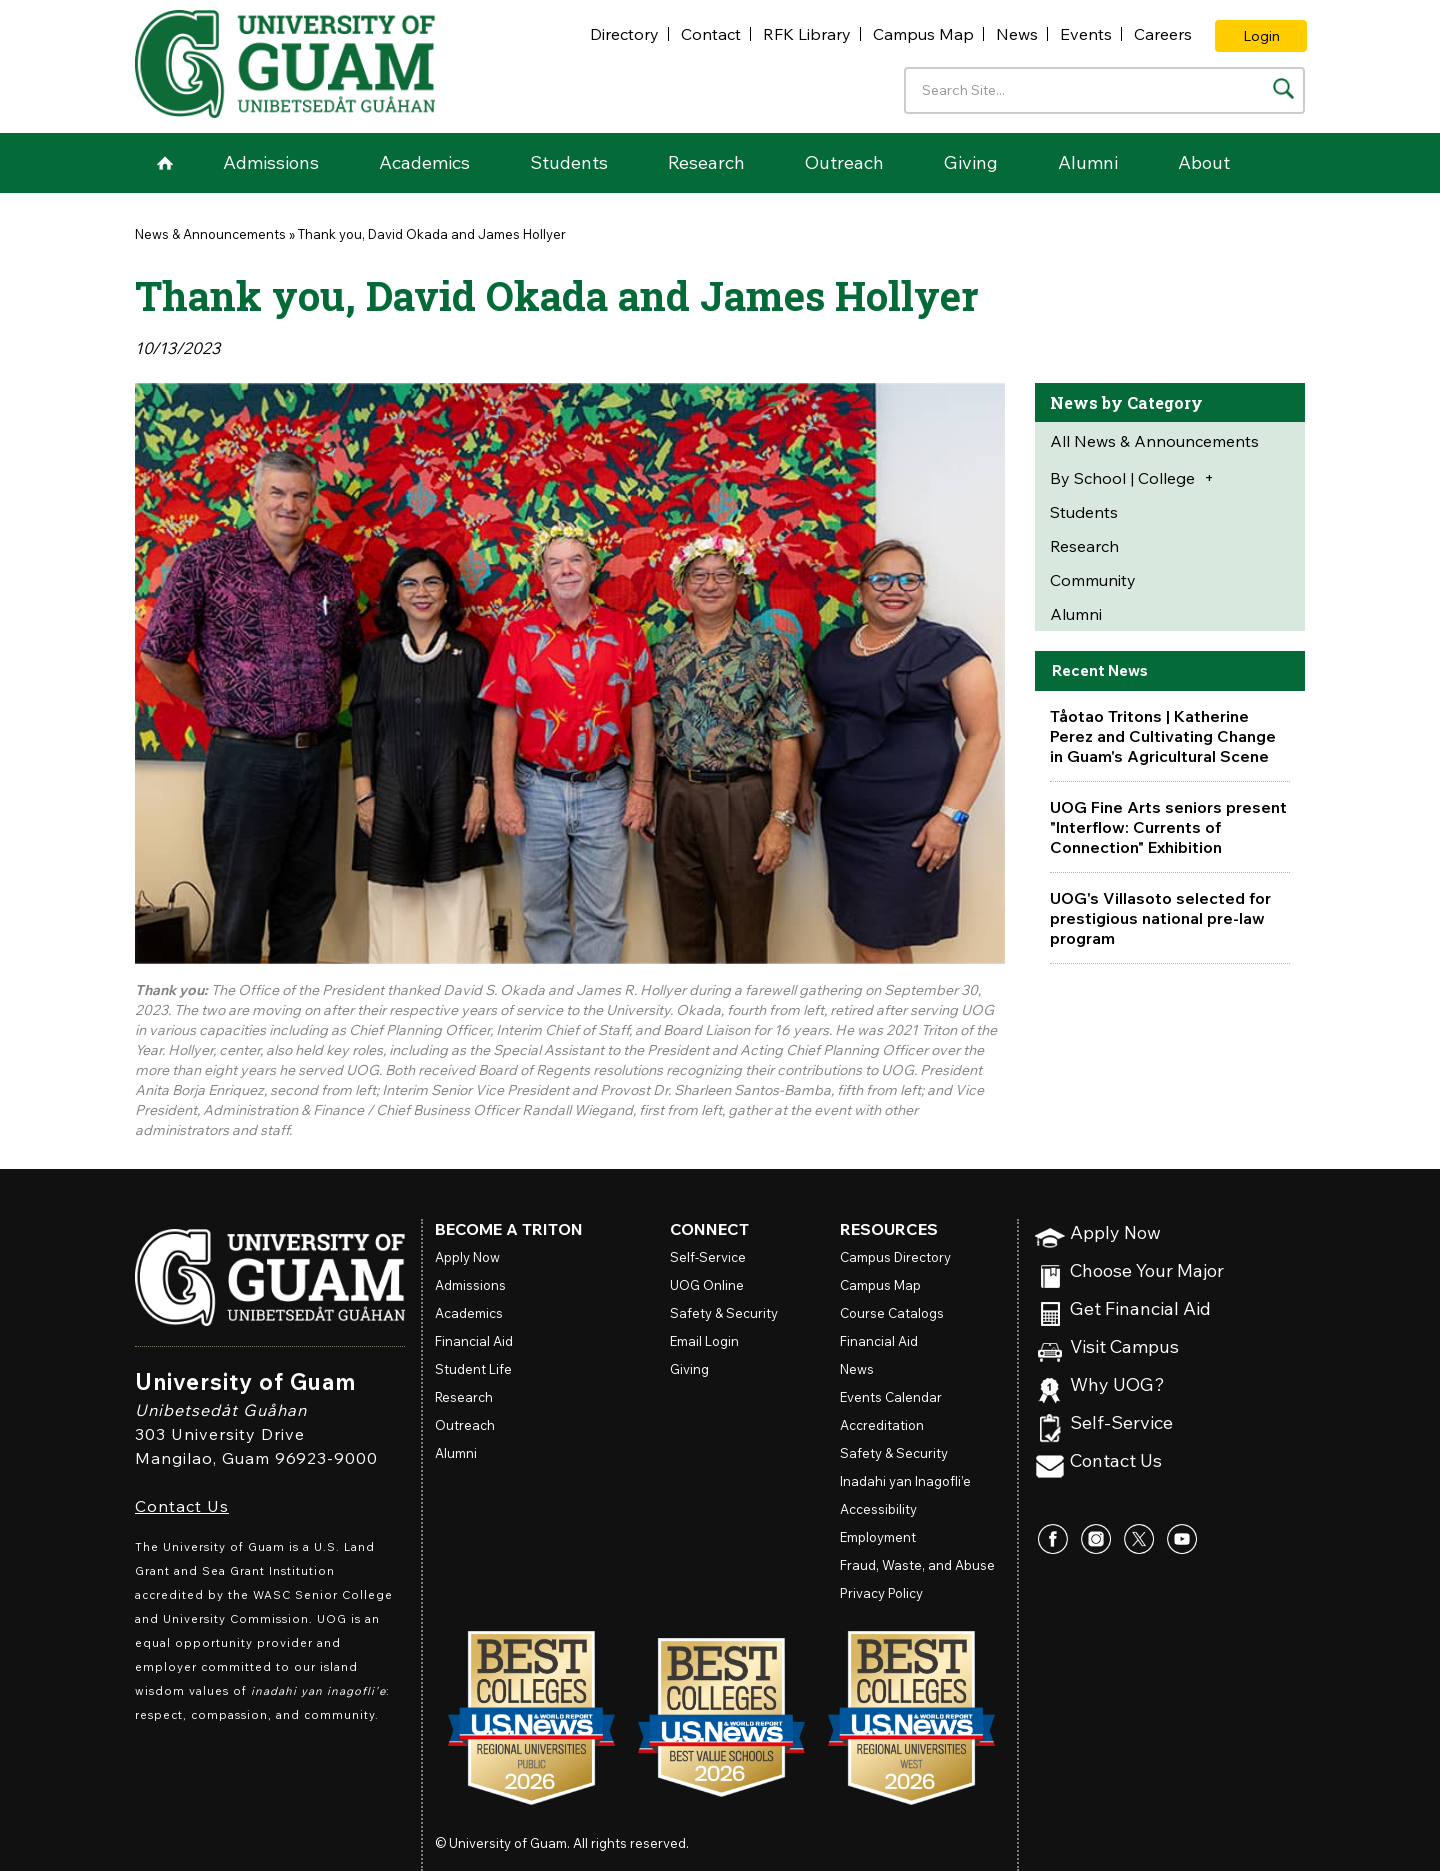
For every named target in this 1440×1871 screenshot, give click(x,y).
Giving (971, 162)
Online (707, 1285)
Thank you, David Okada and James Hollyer (432, 234)
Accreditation (882, 1425)
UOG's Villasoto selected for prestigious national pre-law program (1160, 918)
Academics (424, 162)
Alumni (1088, 162)
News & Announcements (210, 234)
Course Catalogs (892, 1313)
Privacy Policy (881, 1593)
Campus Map (923, 34)
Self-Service (1121, 1423)
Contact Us (182, 1506)
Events (1086, 34)
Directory (624, 34)
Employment (878, 1537)
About (1204, 162)
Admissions (271, 162)
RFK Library (807, 34)
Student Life (473, 1369)
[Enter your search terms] (1104, 90)
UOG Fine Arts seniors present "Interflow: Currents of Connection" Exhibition (1168, 827)
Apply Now (1115, 1233)
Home (165, 163)
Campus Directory (895, 1257)
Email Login (704, 1341)
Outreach (844, 162)
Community (1093, 580)
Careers (1163, 34)
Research (706, 162)
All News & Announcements (1154, 441)
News (1017, 34)
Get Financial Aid (1140, 1309)
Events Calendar (891, 1397)
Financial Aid (474, 1341)
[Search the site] (1283, 88)
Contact (711, 34)
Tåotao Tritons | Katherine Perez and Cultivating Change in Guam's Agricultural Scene (1163, 736)
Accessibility (878, 1509)
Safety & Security (724, 1313)
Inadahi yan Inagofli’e (905, 1481)
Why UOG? (1117, 1385)
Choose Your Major (1147, 1271)
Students (569, 162)
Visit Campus (1124, 1347)
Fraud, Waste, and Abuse (917, 1565)
